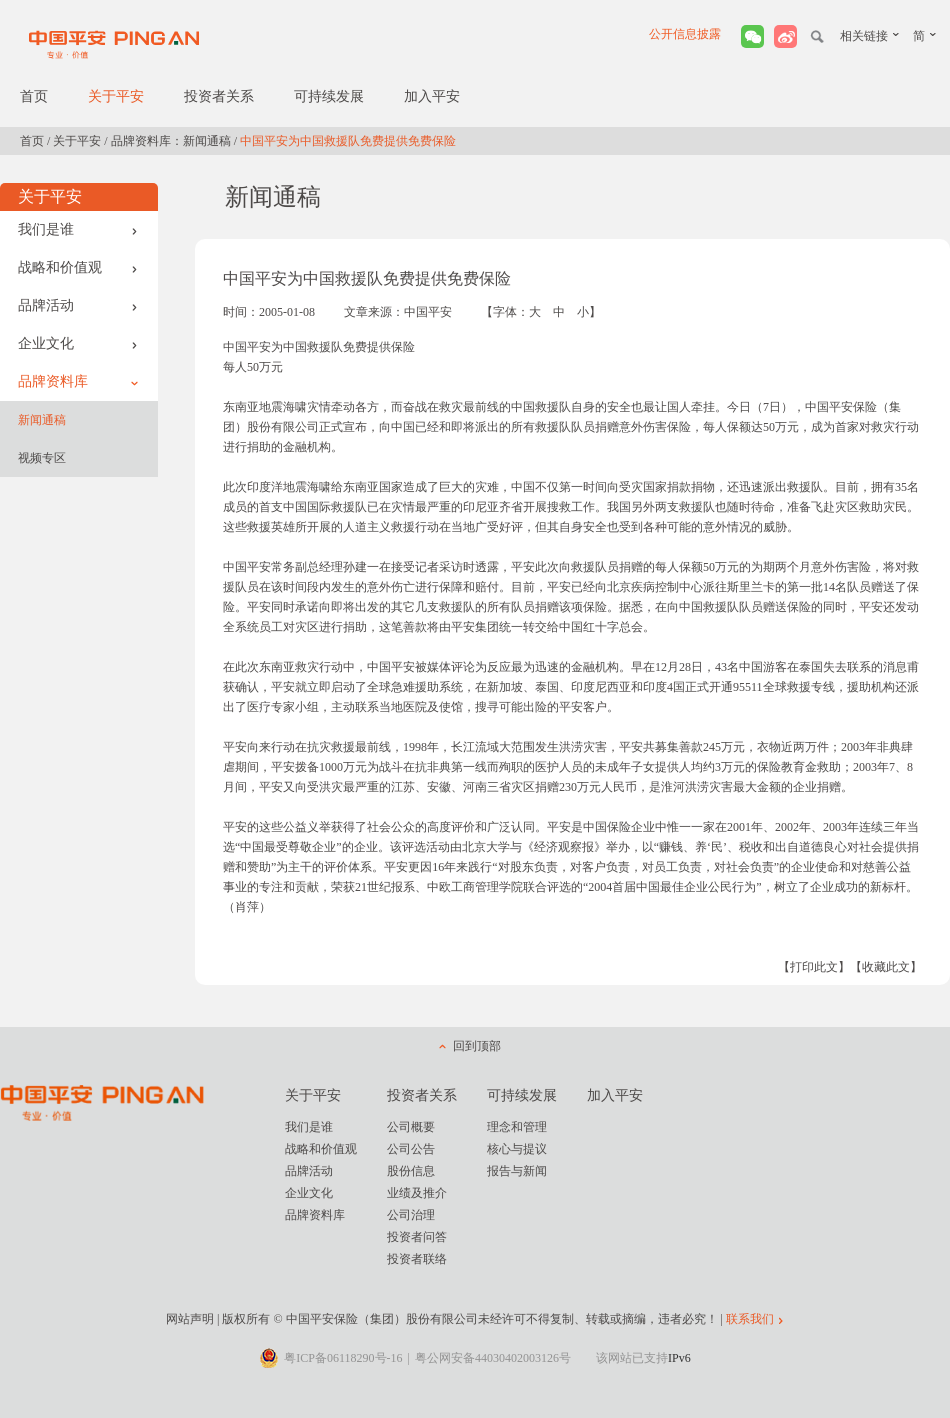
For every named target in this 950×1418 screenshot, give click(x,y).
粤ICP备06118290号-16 (343, 1358)
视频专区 (42, 458)
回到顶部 (477, 1046)
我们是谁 (78, 229)
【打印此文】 (814, 967)
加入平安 (432, 96)
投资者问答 (417, 1237)
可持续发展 (329, 96)
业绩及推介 (417, 1193)
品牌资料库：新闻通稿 (171, 141)
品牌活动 (78, 305)
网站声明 (190, 1319)
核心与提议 (517, 1149)
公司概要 (411, 1127)
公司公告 (411, 1149)
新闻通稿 (42, 420)
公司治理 (411, 1215)
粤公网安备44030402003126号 (493, 1358)
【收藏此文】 (886, 967)
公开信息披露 (685, 34)
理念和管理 (517, 1127)
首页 (34, 96)
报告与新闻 (517, 1171)
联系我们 (750, 1319)
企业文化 (78, 343)
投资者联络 (417, 1259)
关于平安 (116, 96)
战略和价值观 (78, 267)
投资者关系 (219, 96)
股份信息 (411, 1171)
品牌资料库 (78, 381)
